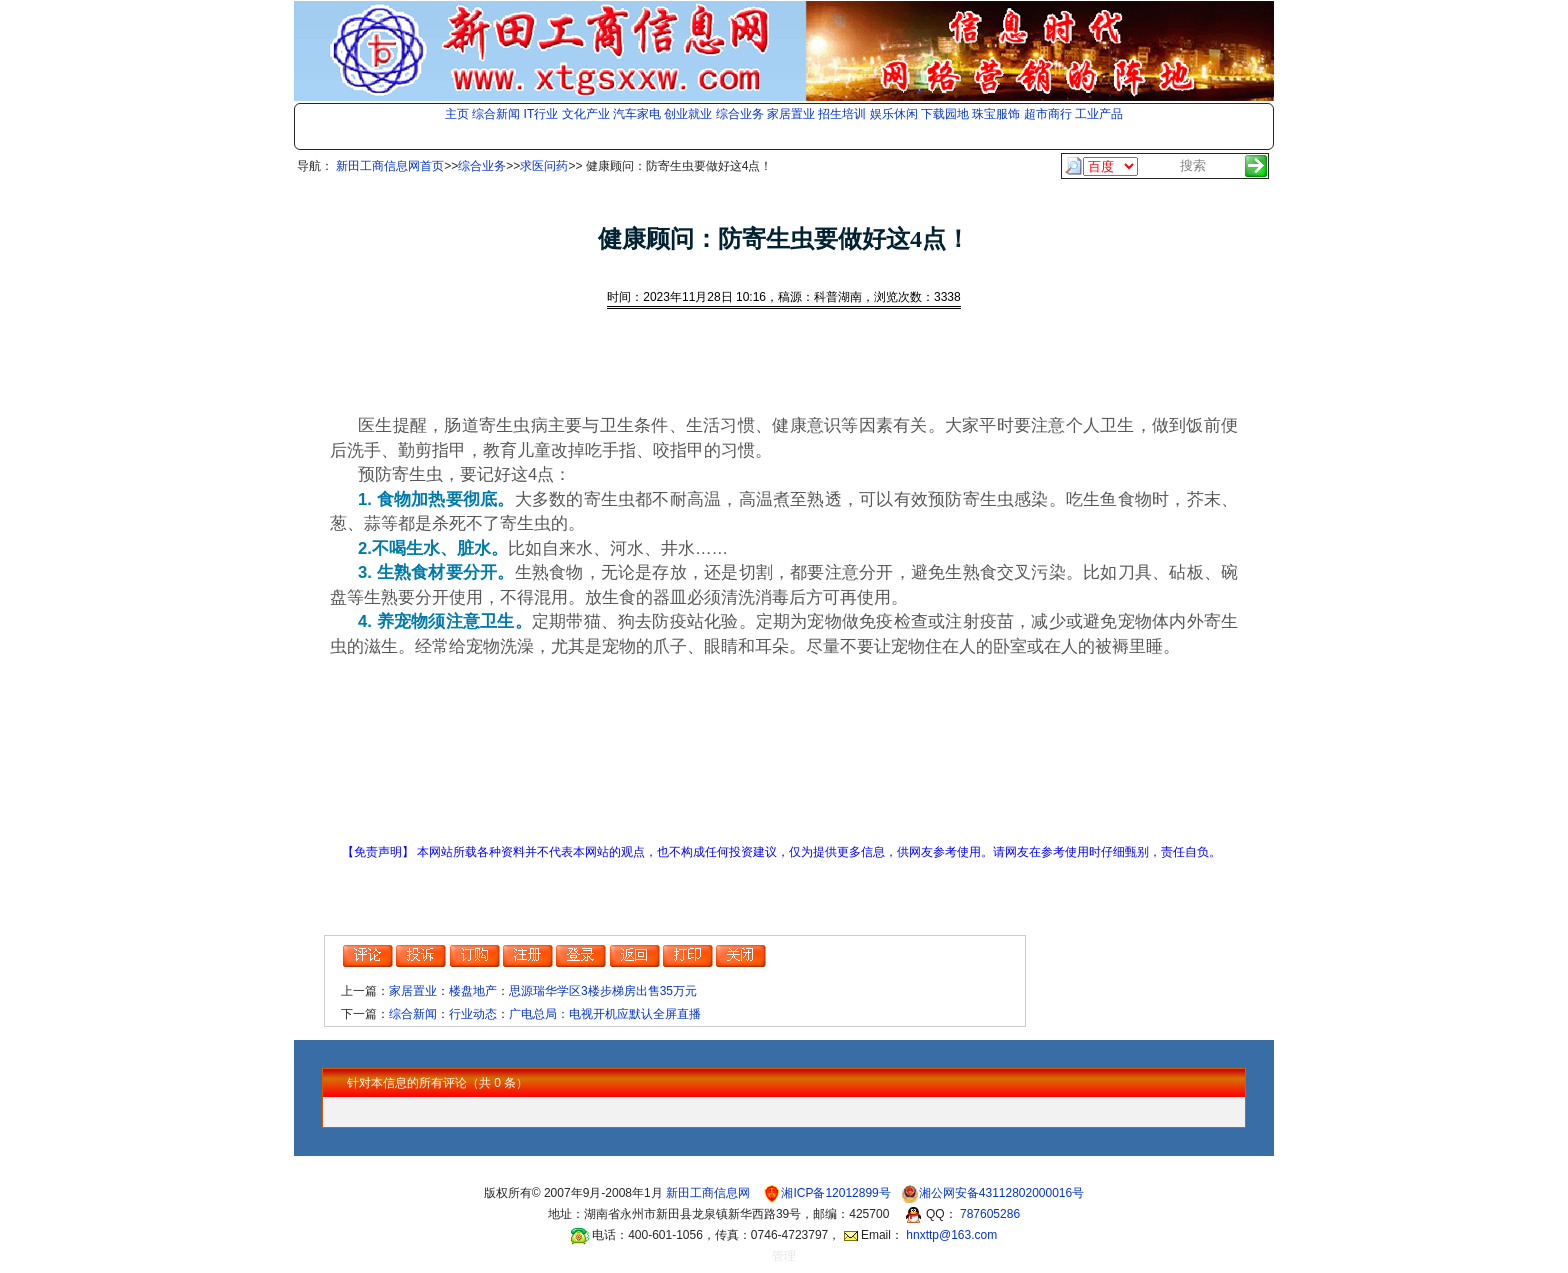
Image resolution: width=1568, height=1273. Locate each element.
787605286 (990, 1214)
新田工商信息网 (709, 1193)
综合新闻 (496, 114)
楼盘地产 (473, 991)
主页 (457, 114)
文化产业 (586, 114)
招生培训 (842, 114)
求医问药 (544, 166)
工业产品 (1099, 114)
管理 (784, 1256)
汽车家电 (637, 114)
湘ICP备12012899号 (837, 1193)
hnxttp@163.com (951, 1235)
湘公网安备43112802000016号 (1001, 1193)
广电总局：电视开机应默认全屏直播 (605, 1014)
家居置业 (791, 114)
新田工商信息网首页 (390, 166)
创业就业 (688, 114)
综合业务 (740, 114)
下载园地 (945, 114)
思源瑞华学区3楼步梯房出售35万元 (603, 991)
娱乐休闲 (894, 114)
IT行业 (541, 114)
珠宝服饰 (996, 114)
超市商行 (1048, 114)
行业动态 (473, 1014)
